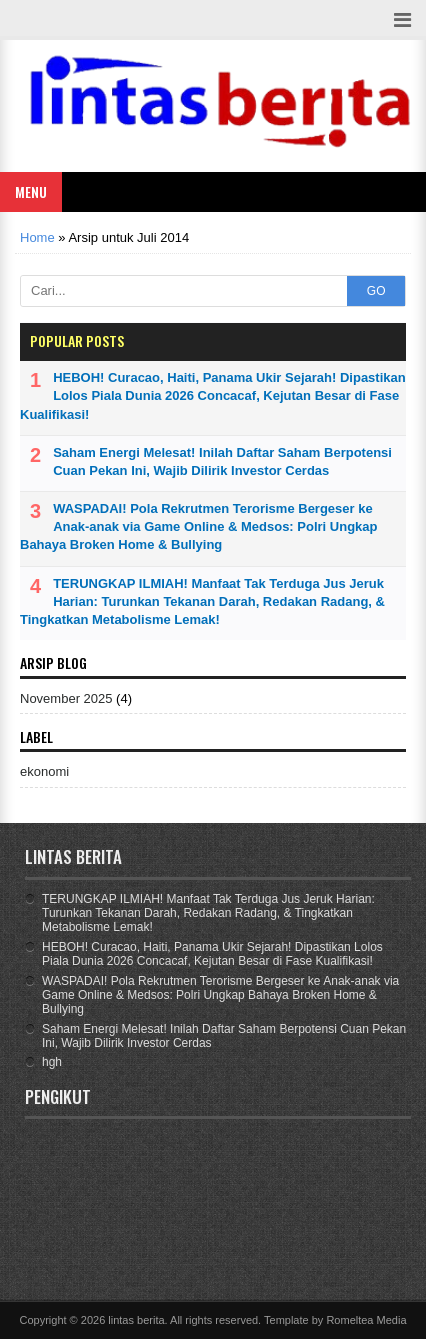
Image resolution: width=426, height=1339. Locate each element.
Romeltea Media (366, 1320)
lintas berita (136, 1320)
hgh (52, 1062)
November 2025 (66, 698)
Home (37, 237)
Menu (31, 191)
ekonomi (44, 771)
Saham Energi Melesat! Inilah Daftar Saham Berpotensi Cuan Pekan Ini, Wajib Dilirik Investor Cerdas (222, 461)
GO (376, 291)
